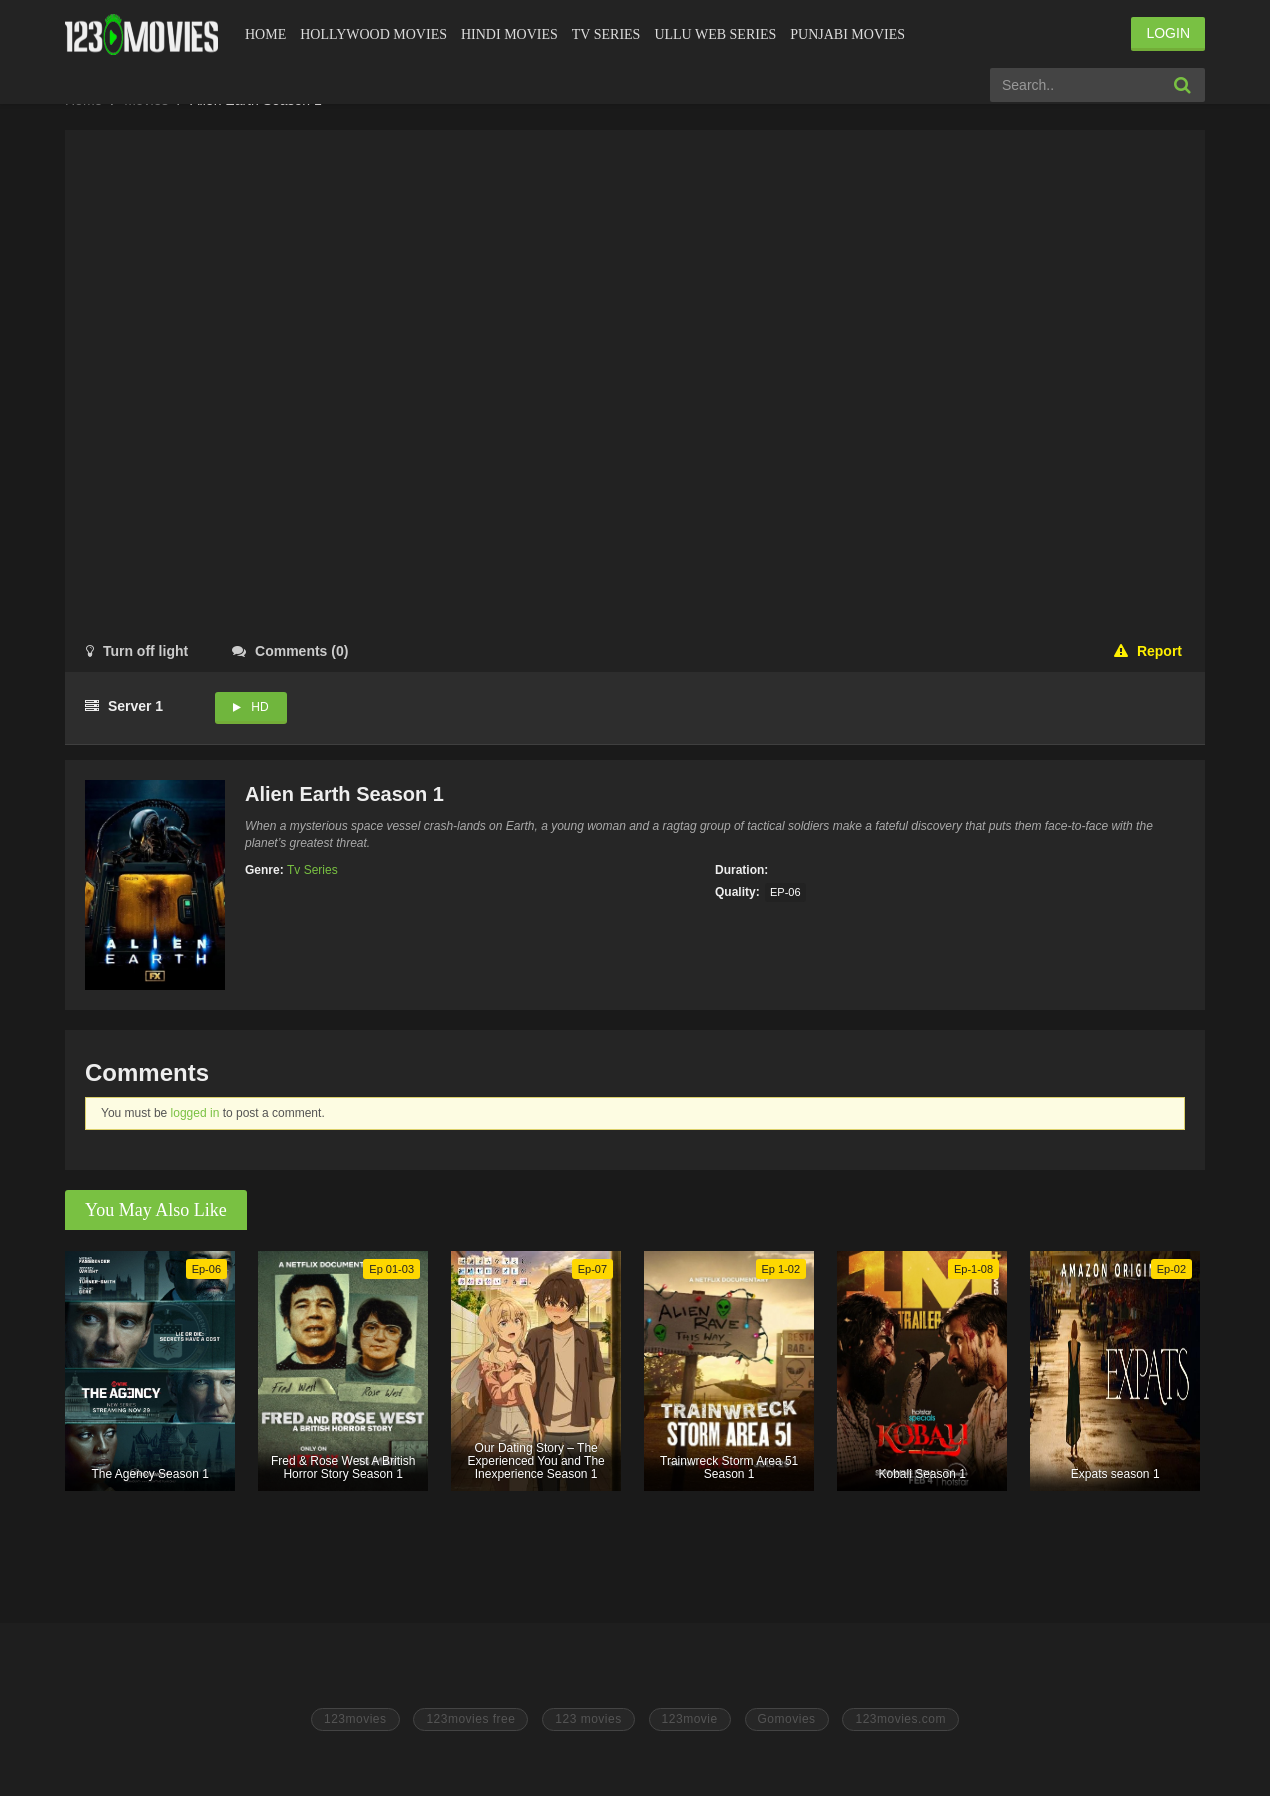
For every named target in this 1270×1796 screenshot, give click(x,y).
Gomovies (787, 1719)
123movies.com (900, 1719)
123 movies (588, 1719)
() (290, 651)
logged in (195, 1113)
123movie (690, 1719)
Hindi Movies (509, 34)
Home (265, 34)
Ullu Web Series (715, 34)
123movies (355, 1719)
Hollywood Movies (373, 34)
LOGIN (1168, 33)
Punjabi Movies (847, 34)
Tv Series (606, 34)
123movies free (470, 1719)
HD (259, 707)
